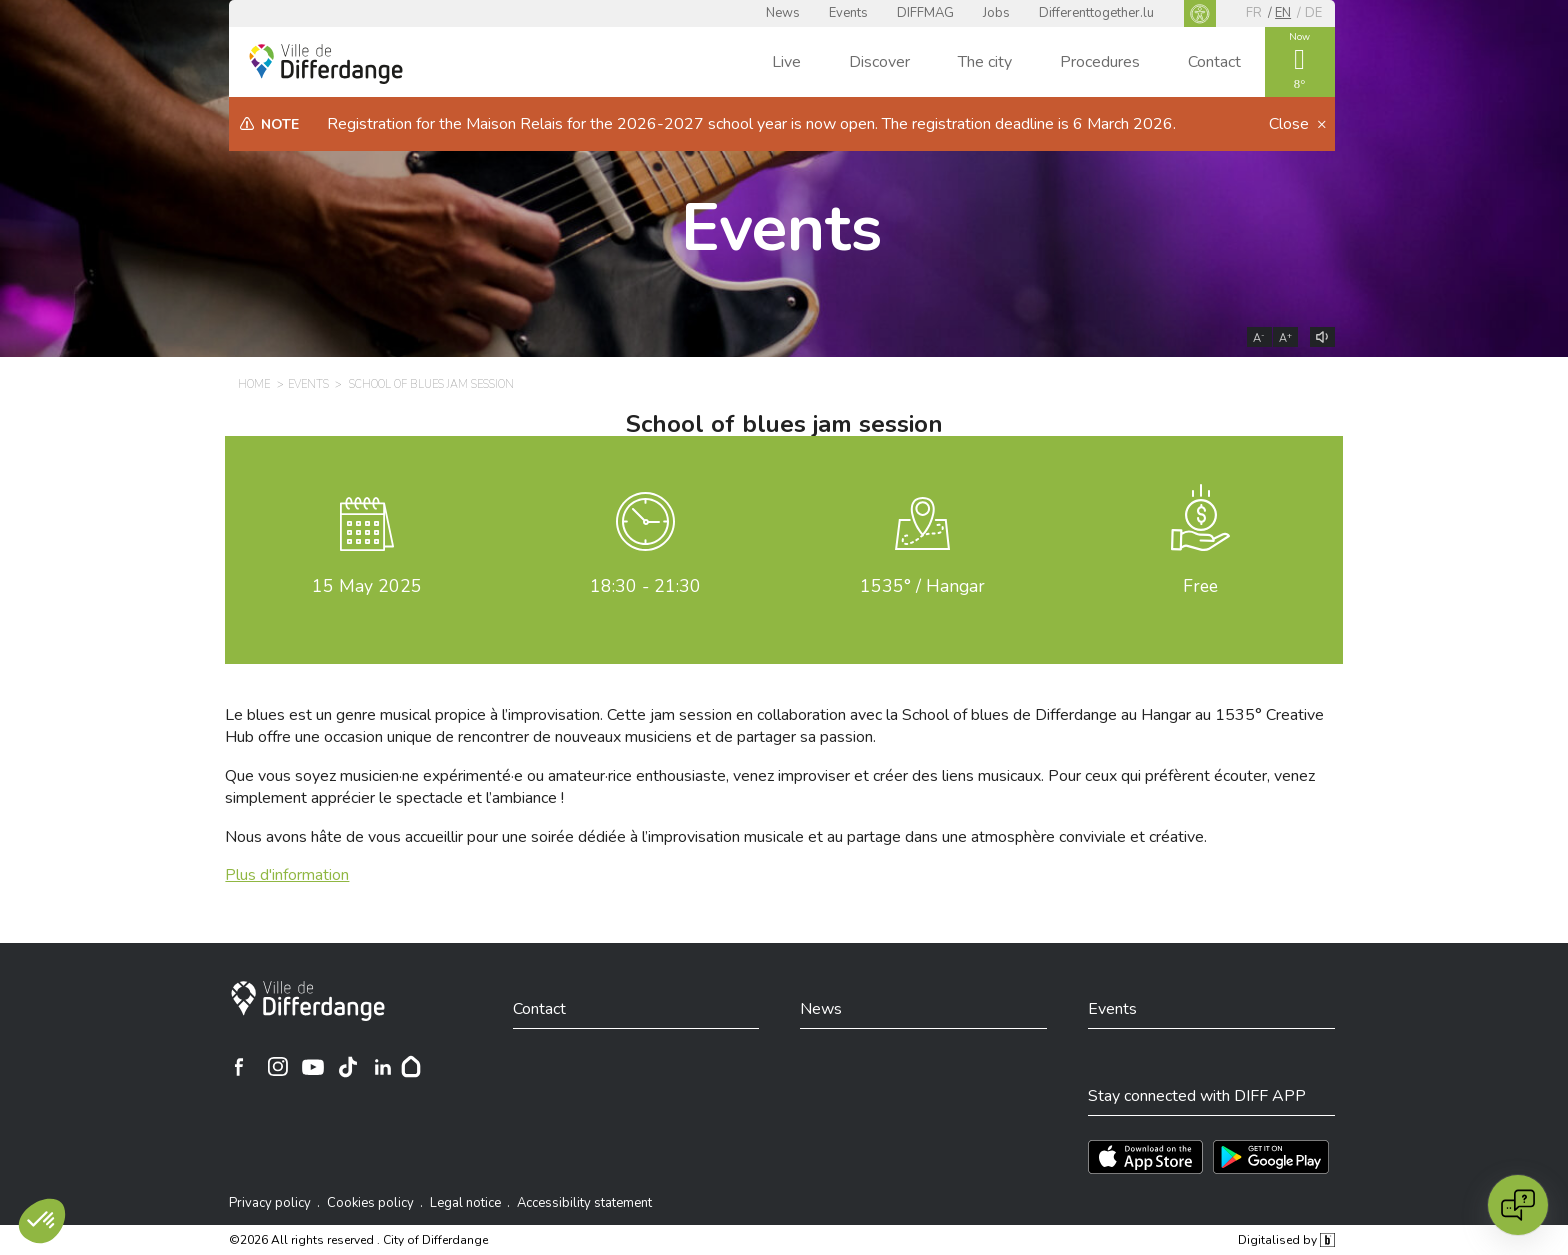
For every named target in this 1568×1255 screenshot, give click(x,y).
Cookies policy (370, 1203)
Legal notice (465, 1203)
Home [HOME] (254, 384)
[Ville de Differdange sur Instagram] (278, 1067)
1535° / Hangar (922, 586)
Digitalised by (1286, 1240)
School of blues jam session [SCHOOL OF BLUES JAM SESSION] (431, 384)
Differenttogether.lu (1096, 13)
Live (786, 62)
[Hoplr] (411, 1067)
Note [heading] (280, 124)
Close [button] (1291, 124)
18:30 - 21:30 (645, 586)
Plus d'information (287, 875)
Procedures (1100, 62)
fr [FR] (1254, 13)
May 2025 (367, 586)
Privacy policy (270, 1203)
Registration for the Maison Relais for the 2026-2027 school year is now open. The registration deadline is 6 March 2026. (751, 124)
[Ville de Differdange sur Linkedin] (383, 1067)
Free (1200, 586)
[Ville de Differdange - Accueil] (326, 64)
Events (848, 13)
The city (985, 62)
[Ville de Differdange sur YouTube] (313, 1067)
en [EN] (1283, 13)
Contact (1214, 62)
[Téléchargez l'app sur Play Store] (1271, 1157)
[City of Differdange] (308, 1001)
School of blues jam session (784, 424)
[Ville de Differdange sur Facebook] (239, 1067)
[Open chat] (1518, 1205)
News (783, 13)
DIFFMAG (925, 13)
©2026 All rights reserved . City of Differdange (358, 1240)
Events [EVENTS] (308, 384)
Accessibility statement (584, 1203)
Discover (879, 62)
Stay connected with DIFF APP (1197, 1096)
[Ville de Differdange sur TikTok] (348, 1067)
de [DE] (1313, 13)
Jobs (996, 13)
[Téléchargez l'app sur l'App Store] (1145, 1157)
